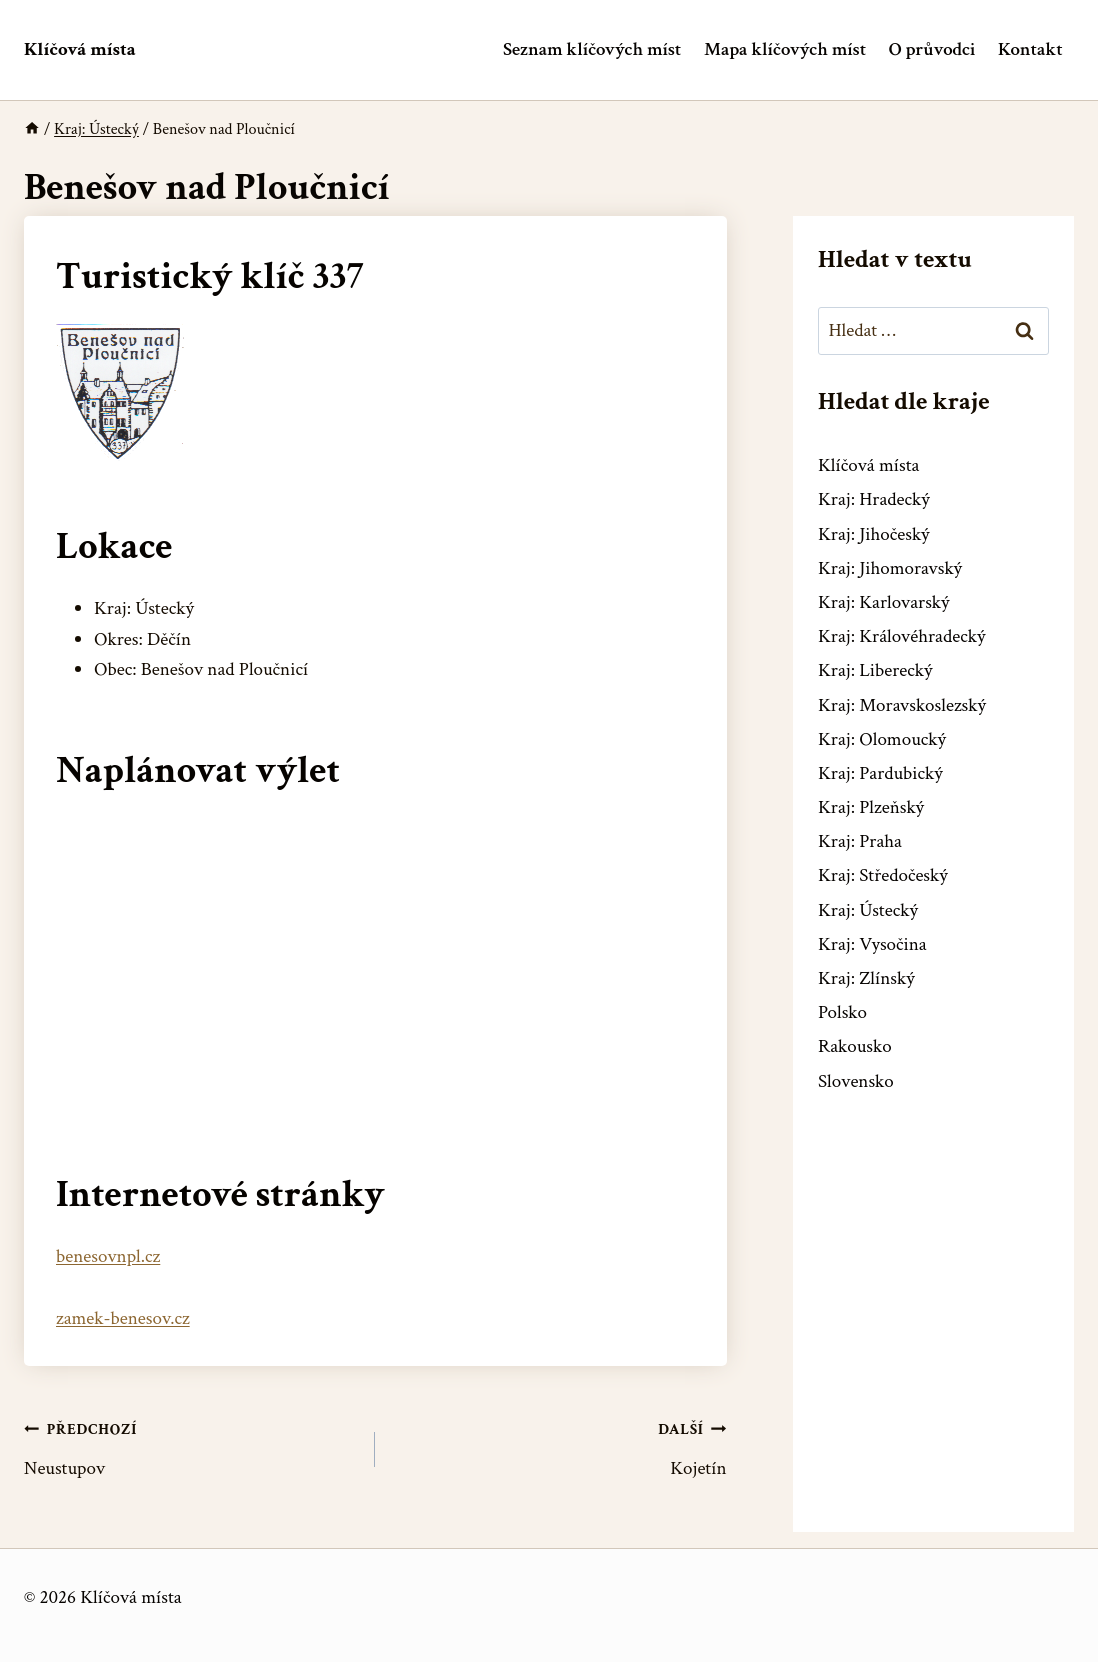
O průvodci (932, 49)
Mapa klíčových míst (785, 49)
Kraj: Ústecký (868, 910)
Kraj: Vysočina (872, 944)
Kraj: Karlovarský (883, 602)
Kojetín (560, 1447)
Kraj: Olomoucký (882, 739)
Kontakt (1030, 49)
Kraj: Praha (860, 841)
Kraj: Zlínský (866, 978)
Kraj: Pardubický (880, 773)
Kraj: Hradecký (874, 499)
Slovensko (856, 1081)
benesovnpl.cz (108, 1256)
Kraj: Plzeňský (871, 807)
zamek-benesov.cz (123, 1318)
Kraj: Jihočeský (874, 534)
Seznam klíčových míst (592, 49)
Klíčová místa (868, 465)
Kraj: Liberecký (875, 670)
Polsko (842, 1012)
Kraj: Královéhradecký (901, 636)
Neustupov (190, 1447)
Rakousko (855, 1046)
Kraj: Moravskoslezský (902, 705)
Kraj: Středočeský (883, 875)
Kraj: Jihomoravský (890, 568)
